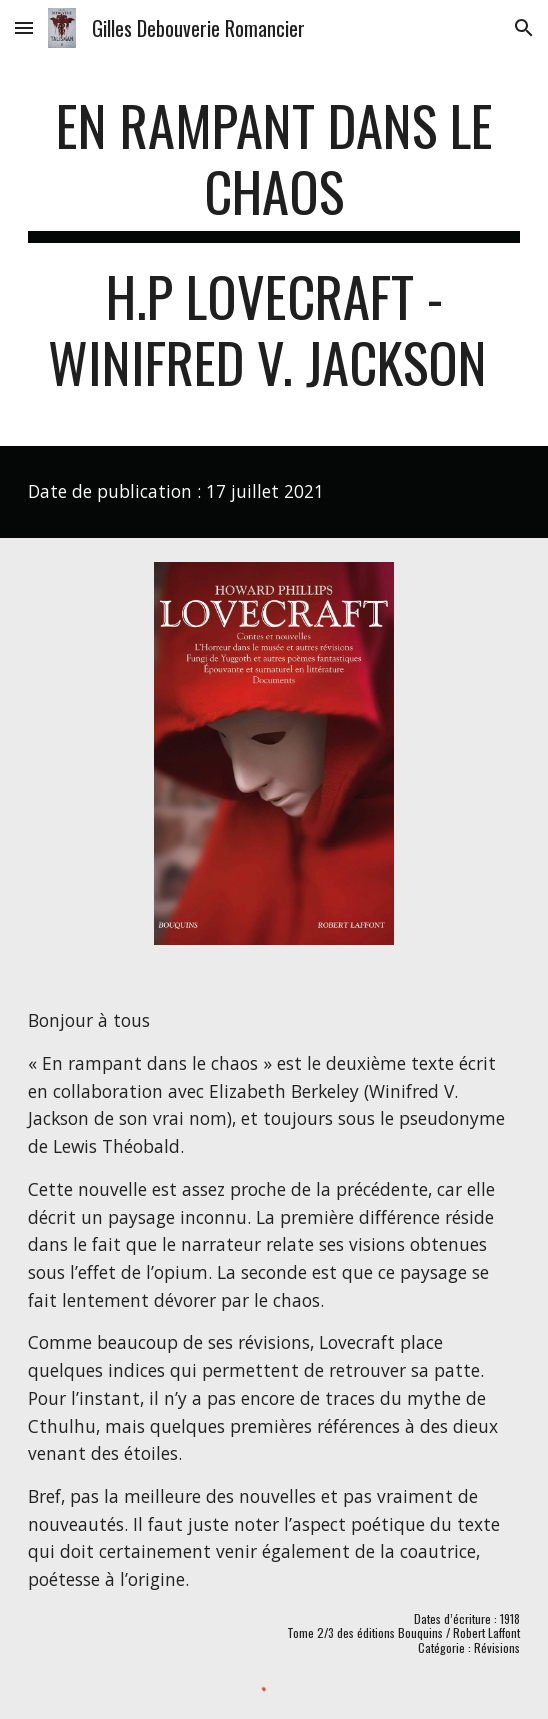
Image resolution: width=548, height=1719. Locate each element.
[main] (273, 253)
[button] (24, 27)
